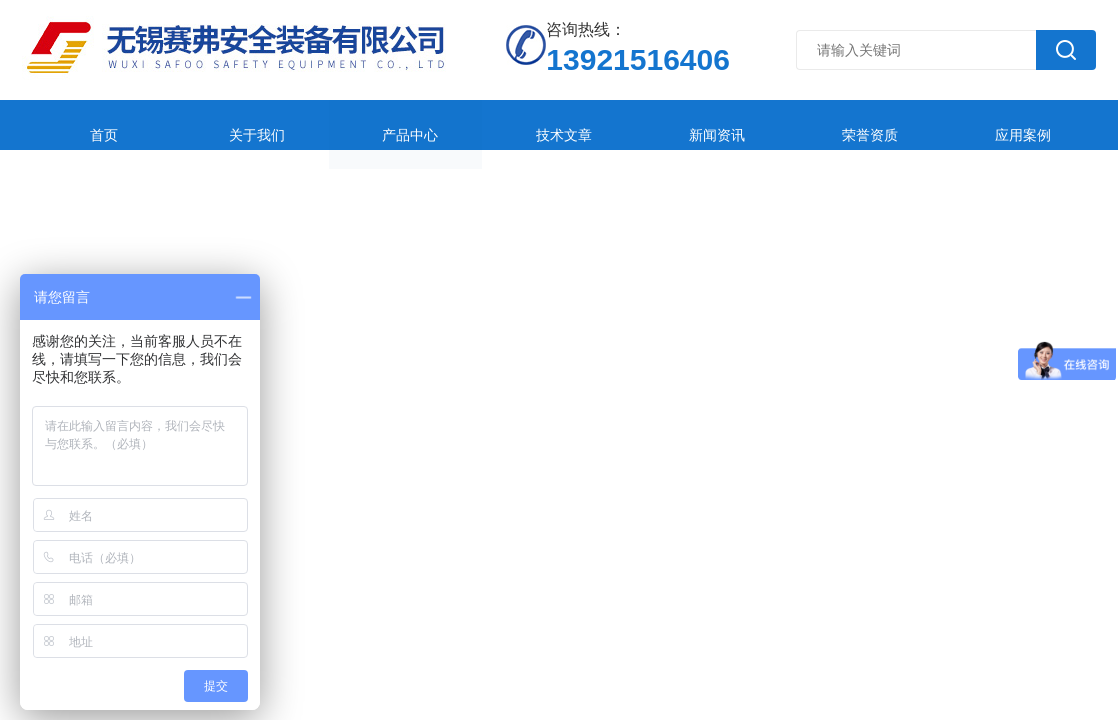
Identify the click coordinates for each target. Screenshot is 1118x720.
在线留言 (952, 124)
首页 (84, 124)
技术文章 (456, 124)
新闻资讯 (580, 124)
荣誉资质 (704, 124)
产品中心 (332, 124)
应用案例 (828, 124)
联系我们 (84, 174)
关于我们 (208, 124)
